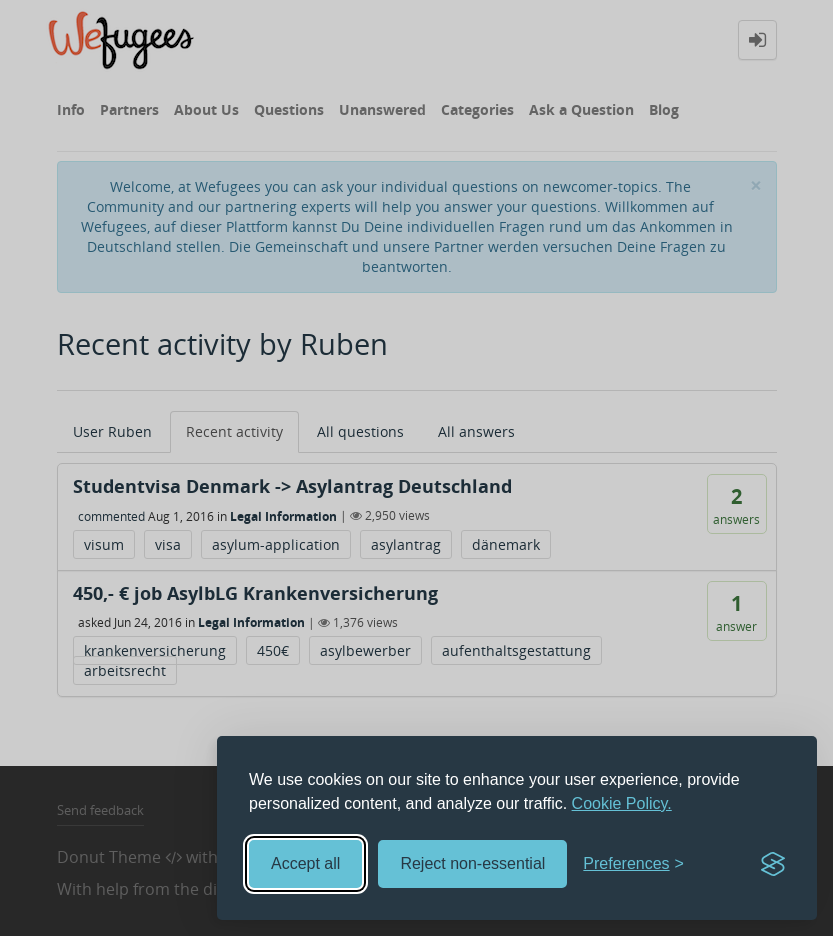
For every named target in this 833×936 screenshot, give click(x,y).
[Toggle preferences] (633, 864)
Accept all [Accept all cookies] (305, 863)
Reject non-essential (472, 863)
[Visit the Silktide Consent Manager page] (773, 864)
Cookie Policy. (622, 803)
